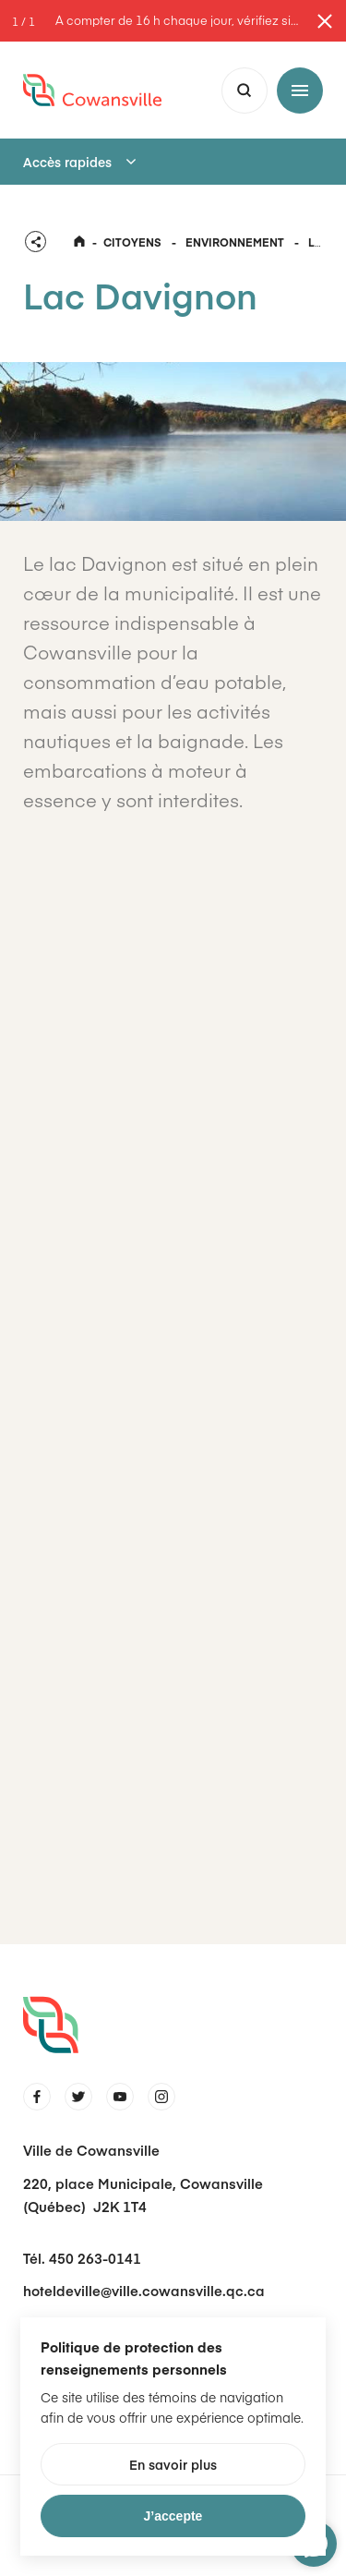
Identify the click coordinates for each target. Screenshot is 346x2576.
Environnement (234, 242)
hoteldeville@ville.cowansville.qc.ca (144, 2290)
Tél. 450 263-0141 (82, 2258)
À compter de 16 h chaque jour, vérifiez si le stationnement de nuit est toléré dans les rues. (177, 21)
